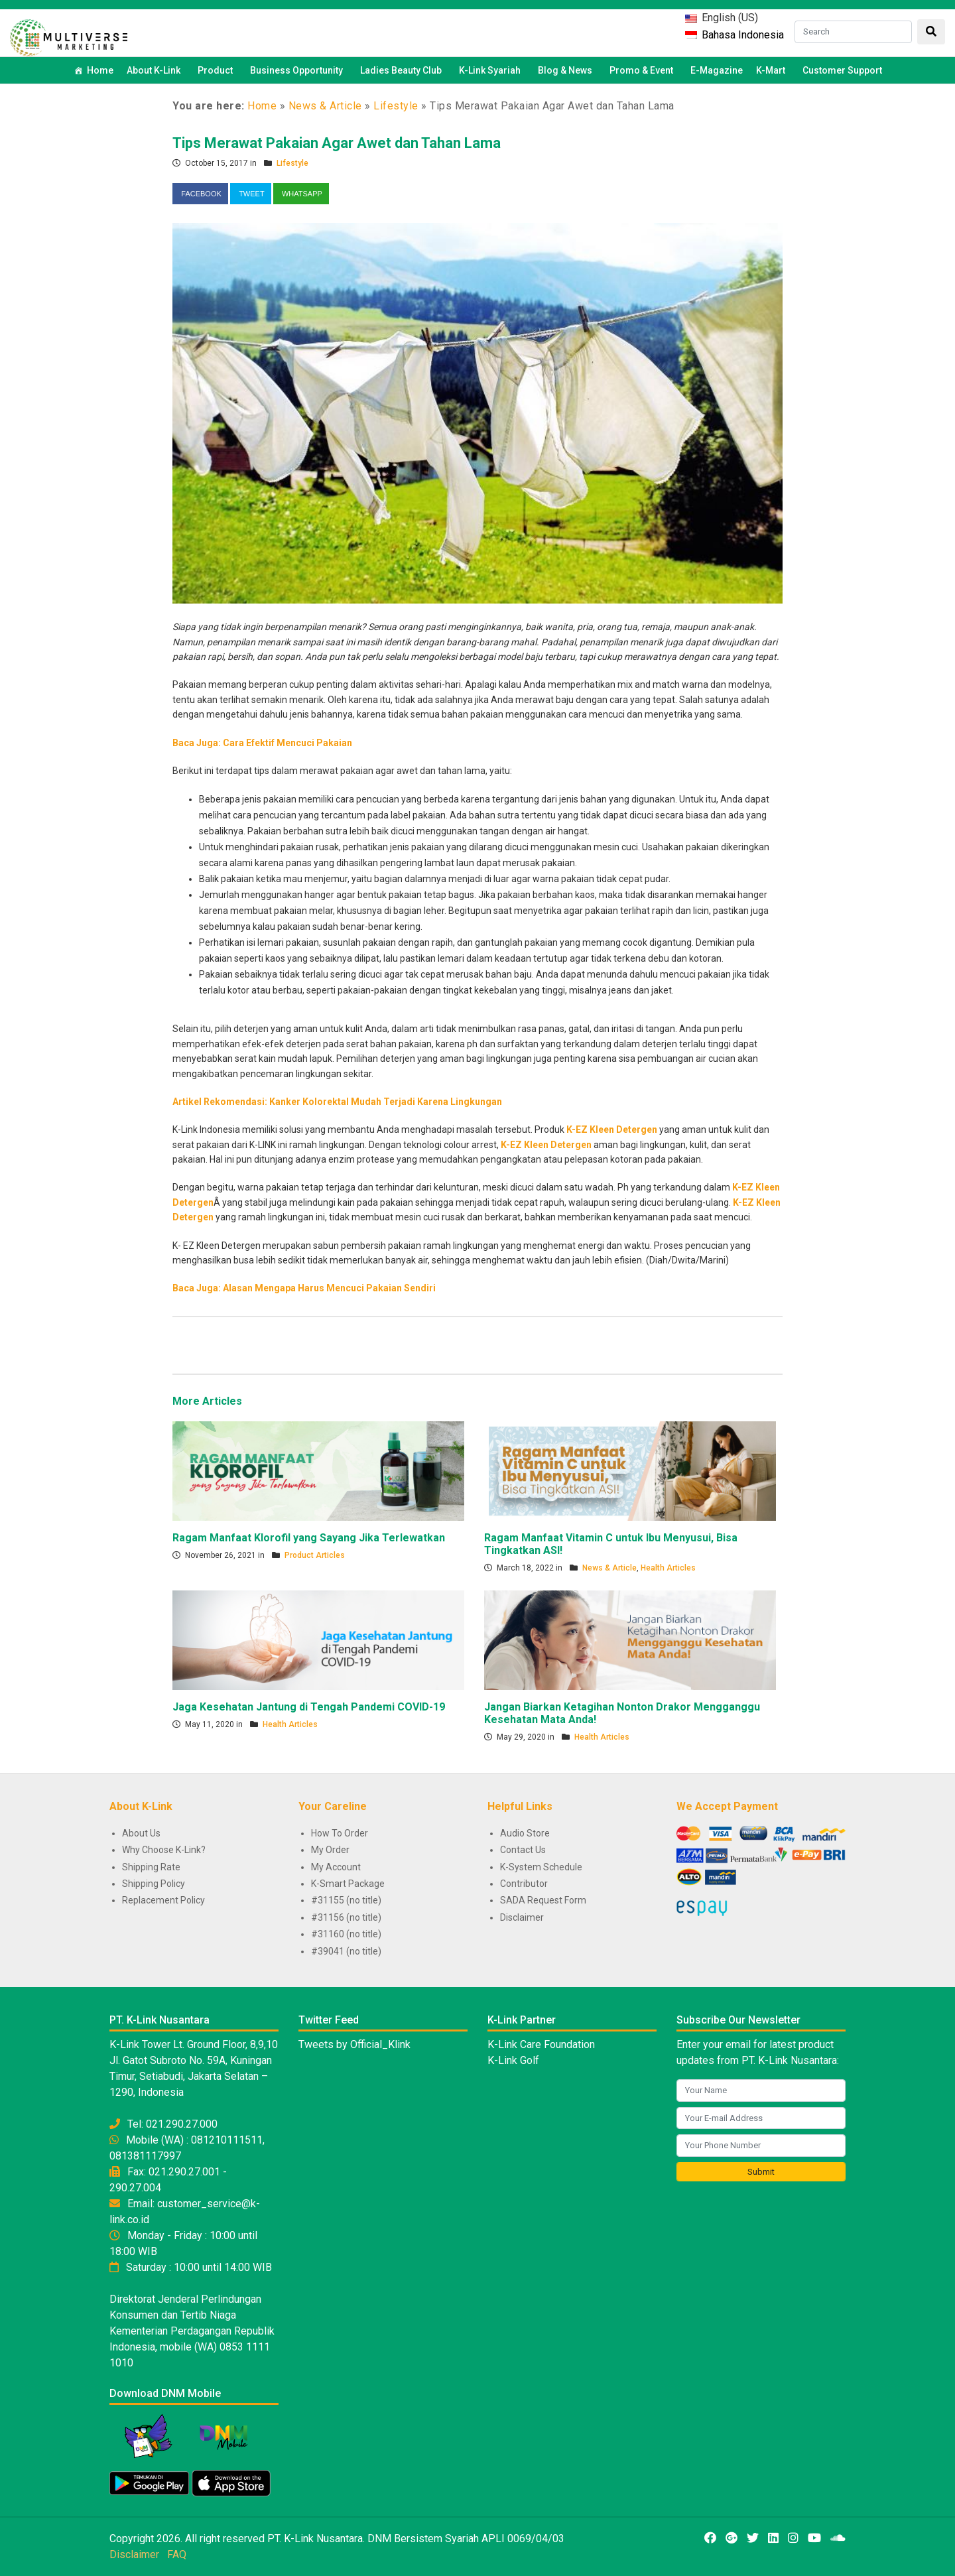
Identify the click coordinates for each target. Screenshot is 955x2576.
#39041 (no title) (346, 1951)
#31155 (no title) (346, 1900)
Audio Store (525, 1833)
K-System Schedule (541, 1867)
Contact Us (523, 1849)
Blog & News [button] (567, 70)
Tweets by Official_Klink (354, 2044)
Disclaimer (522, 1917)
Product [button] (217, 70)
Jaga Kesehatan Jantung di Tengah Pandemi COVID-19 (308, 1707)
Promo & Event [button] (643, 70)
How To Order (339, 1833)
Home (100, 70)
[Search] (853, 32)
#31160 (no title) (346, 1934)
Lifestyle (395, 105)
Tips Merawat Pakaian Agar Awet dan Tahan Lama (336, 143)
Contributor (524, 1883)
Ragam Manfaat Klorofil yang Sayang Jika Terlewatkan (308, 1537)
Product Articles (315, 1555)
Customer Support (842, 70)
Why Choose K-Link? (164, 1849)
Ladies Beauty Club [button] (403, 70)
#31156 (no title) (346, 1917)
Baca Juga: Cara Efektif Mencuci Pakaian (262, 743)
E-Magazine (716, 70)
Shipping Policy (153, 1883)
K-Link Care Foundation (541, 2044)
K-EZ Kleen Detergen (611, 1129)
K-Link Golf (513, 2060)
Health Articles (668, 1568)
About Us (141, 1833)
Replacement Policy (163, 1900)
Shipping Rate (151, 1867)
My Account (336, 1867)
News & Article (325, 105)
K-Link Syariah (492, 70)
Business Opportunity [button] (298, 70)
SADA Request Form (543, 1900)
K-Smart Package (348, 1883)
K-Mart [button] (772, 70)
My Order (330, 1849)
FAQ (176, 2554)
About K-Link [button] (155, 70)
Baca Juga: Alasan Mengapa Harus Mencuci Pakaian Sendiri (304, 1288)
